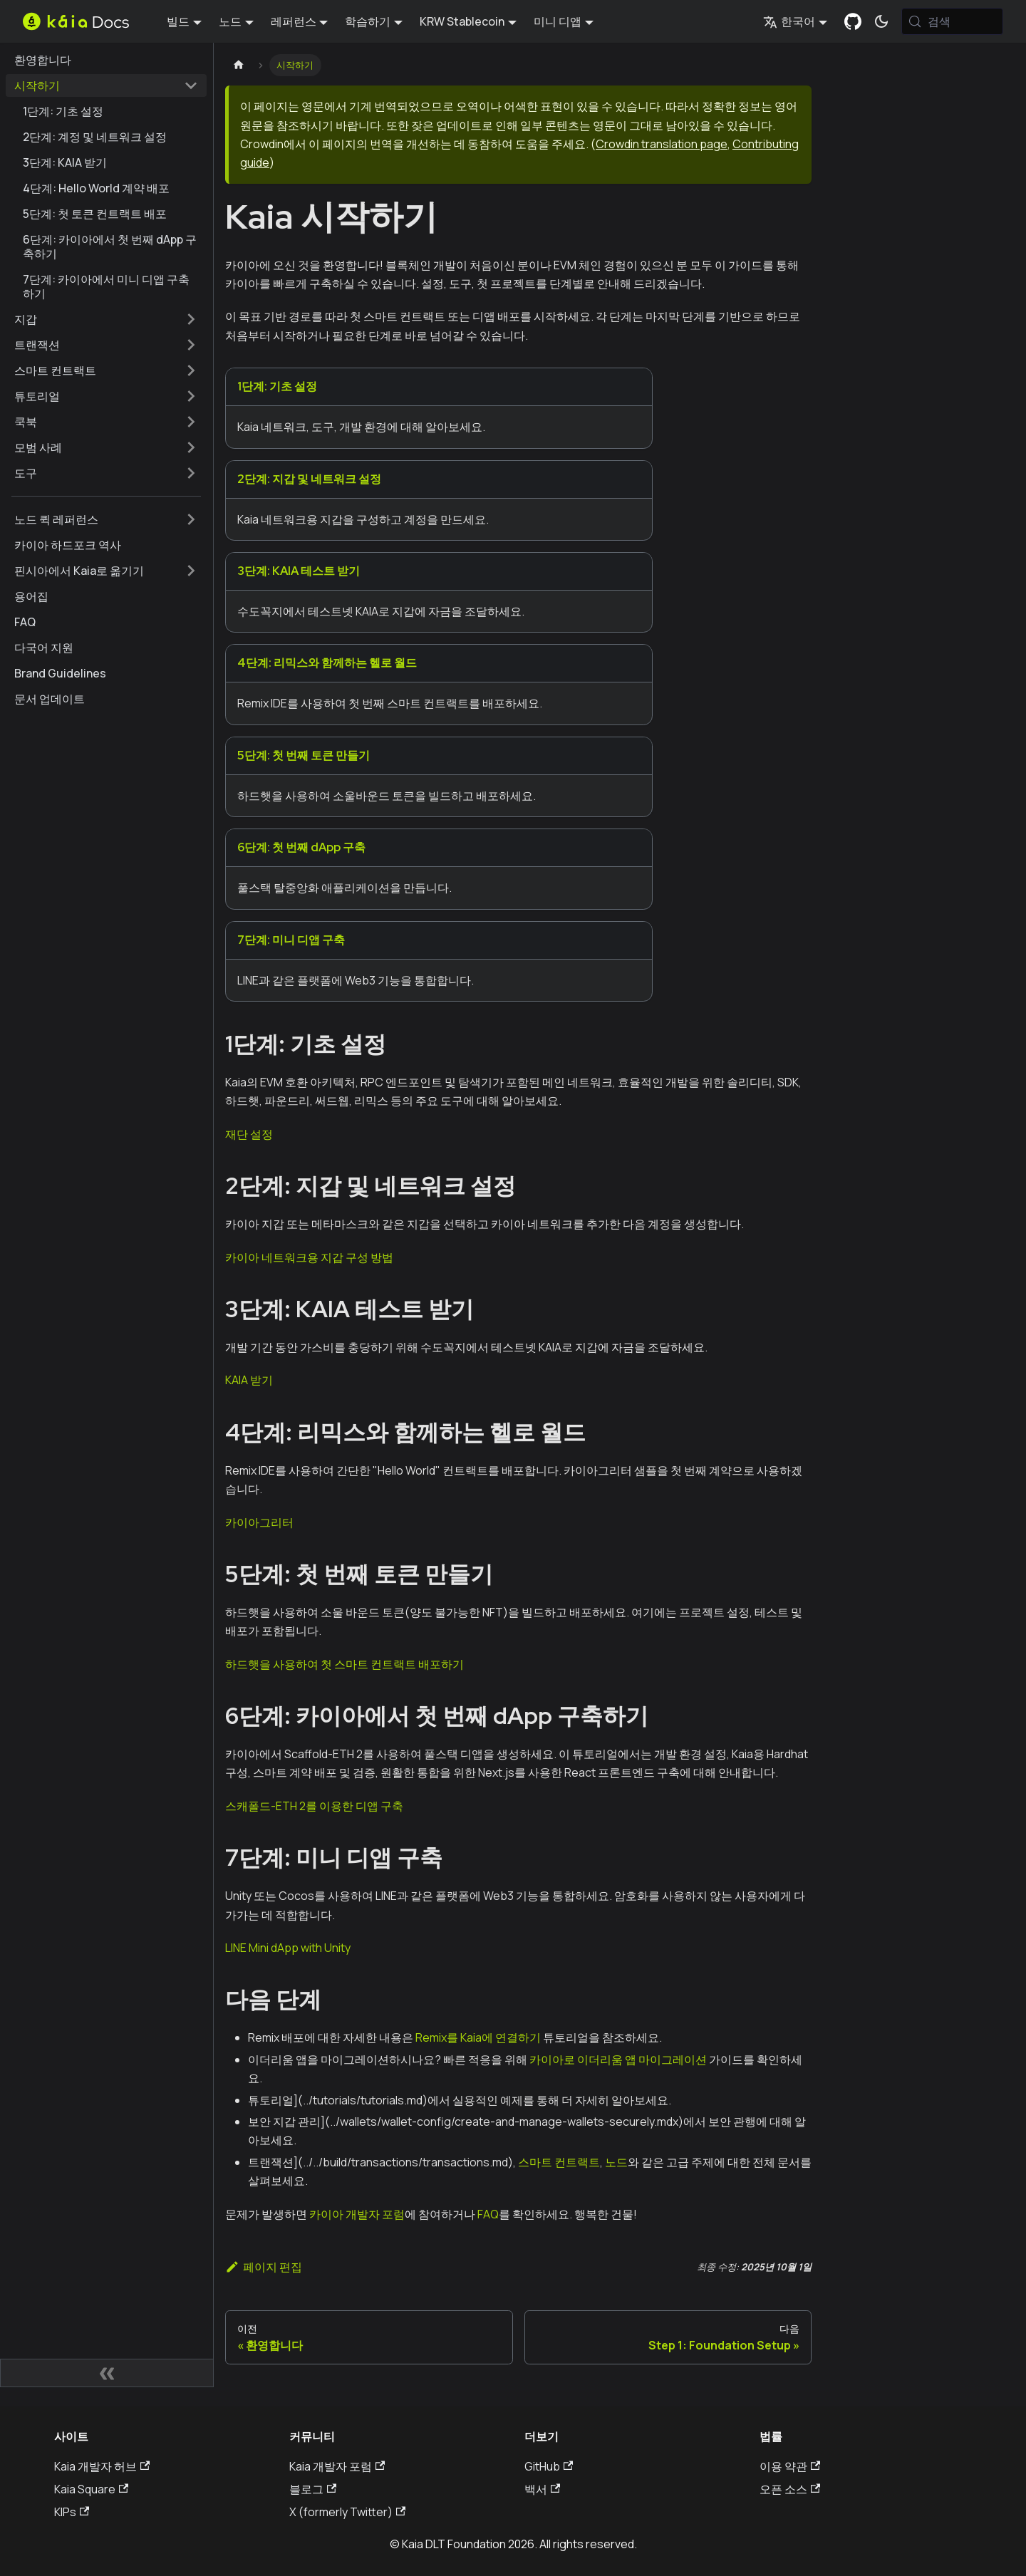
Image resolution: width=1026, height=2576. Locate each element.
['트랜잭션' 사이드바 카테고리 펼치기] (191, 344)
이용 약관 (790, 2466)
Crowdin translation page (661, 144)
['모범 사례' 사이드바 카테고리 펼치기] (191, 447)
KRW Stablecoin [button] (462, 21)
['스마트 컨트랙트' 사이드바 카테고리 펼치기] (191, 370)
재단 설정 (249, 1134)
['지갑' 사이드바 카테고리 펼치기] (191, 319)
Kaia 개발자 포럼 (337, 2466)
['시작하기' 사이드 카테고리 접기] (191, 85)
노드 (616, 2162)
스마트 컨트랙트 (559, 2162)
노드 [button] (230, 21)
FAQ (488, 2214)
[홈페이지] (238, 65)
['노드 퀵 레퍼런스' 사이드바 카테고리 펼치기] (191, 519)
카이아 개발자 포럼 (357, 2214)
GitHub (548, 2466)
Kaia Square (91, 2489)
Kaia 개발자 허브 (102, 2466)
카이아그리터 (259, 1522)
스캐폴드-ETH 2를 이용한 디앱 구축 (314, 1806)
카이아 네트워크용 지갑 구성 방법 (309, 1257)
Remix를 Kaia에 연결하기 (478, 2037)
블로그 (312, 2489)
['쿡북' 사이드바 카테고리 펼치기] (191, 421)
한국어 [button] (789, 21)
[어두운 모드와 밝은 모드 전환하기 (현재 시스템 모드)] (881, 21)
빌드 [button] (178, 21)
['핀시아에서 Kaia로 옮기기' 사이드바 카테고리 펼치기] (191, 570)
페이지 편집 (263, 2267)
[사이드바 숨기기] (107, 2373)
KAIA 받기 (249, 1380)
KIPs (71, 2512)
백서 (542, 2489)
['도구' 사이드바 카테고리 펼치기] (191, 473)
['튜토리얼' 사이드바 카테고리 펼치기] (191, 396)
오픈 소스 (790, 2489)
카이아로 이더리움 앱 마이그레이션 (618, 2059)
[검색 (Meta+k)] (952, 21)
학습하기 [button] (367, 21)
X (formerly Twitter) (347, 2512)
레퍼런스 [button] (293, 21)
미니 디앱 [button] (557, 21)
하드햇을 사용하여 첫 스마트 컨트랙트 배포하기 (344, 1664)
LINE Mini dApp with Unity (288, 1948)
